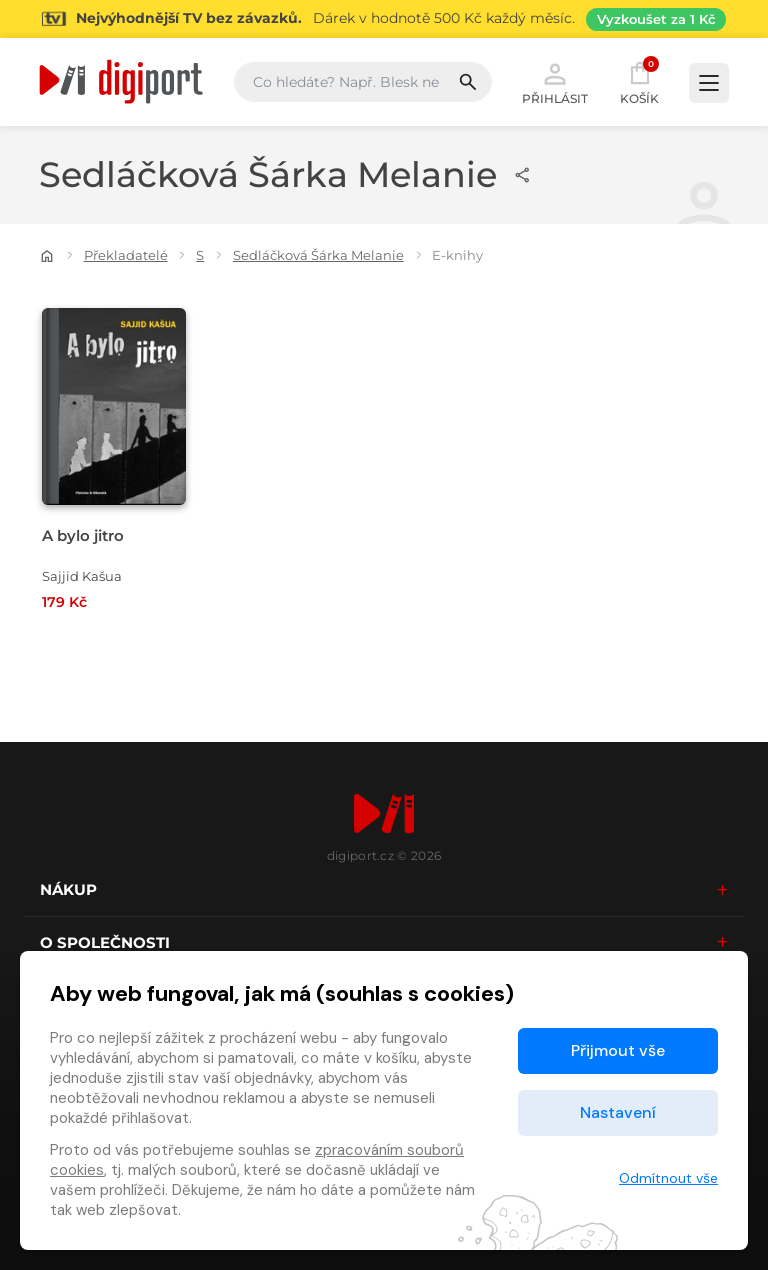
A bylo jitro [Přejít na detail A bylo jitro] (83, 535)
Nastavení (618, 1112)
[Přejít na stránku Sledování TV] (384, 19)
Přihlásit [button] (555, 82)
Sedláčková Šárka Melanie (318, 255)
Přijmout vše (618, 1050)
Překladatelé (126, 255)
